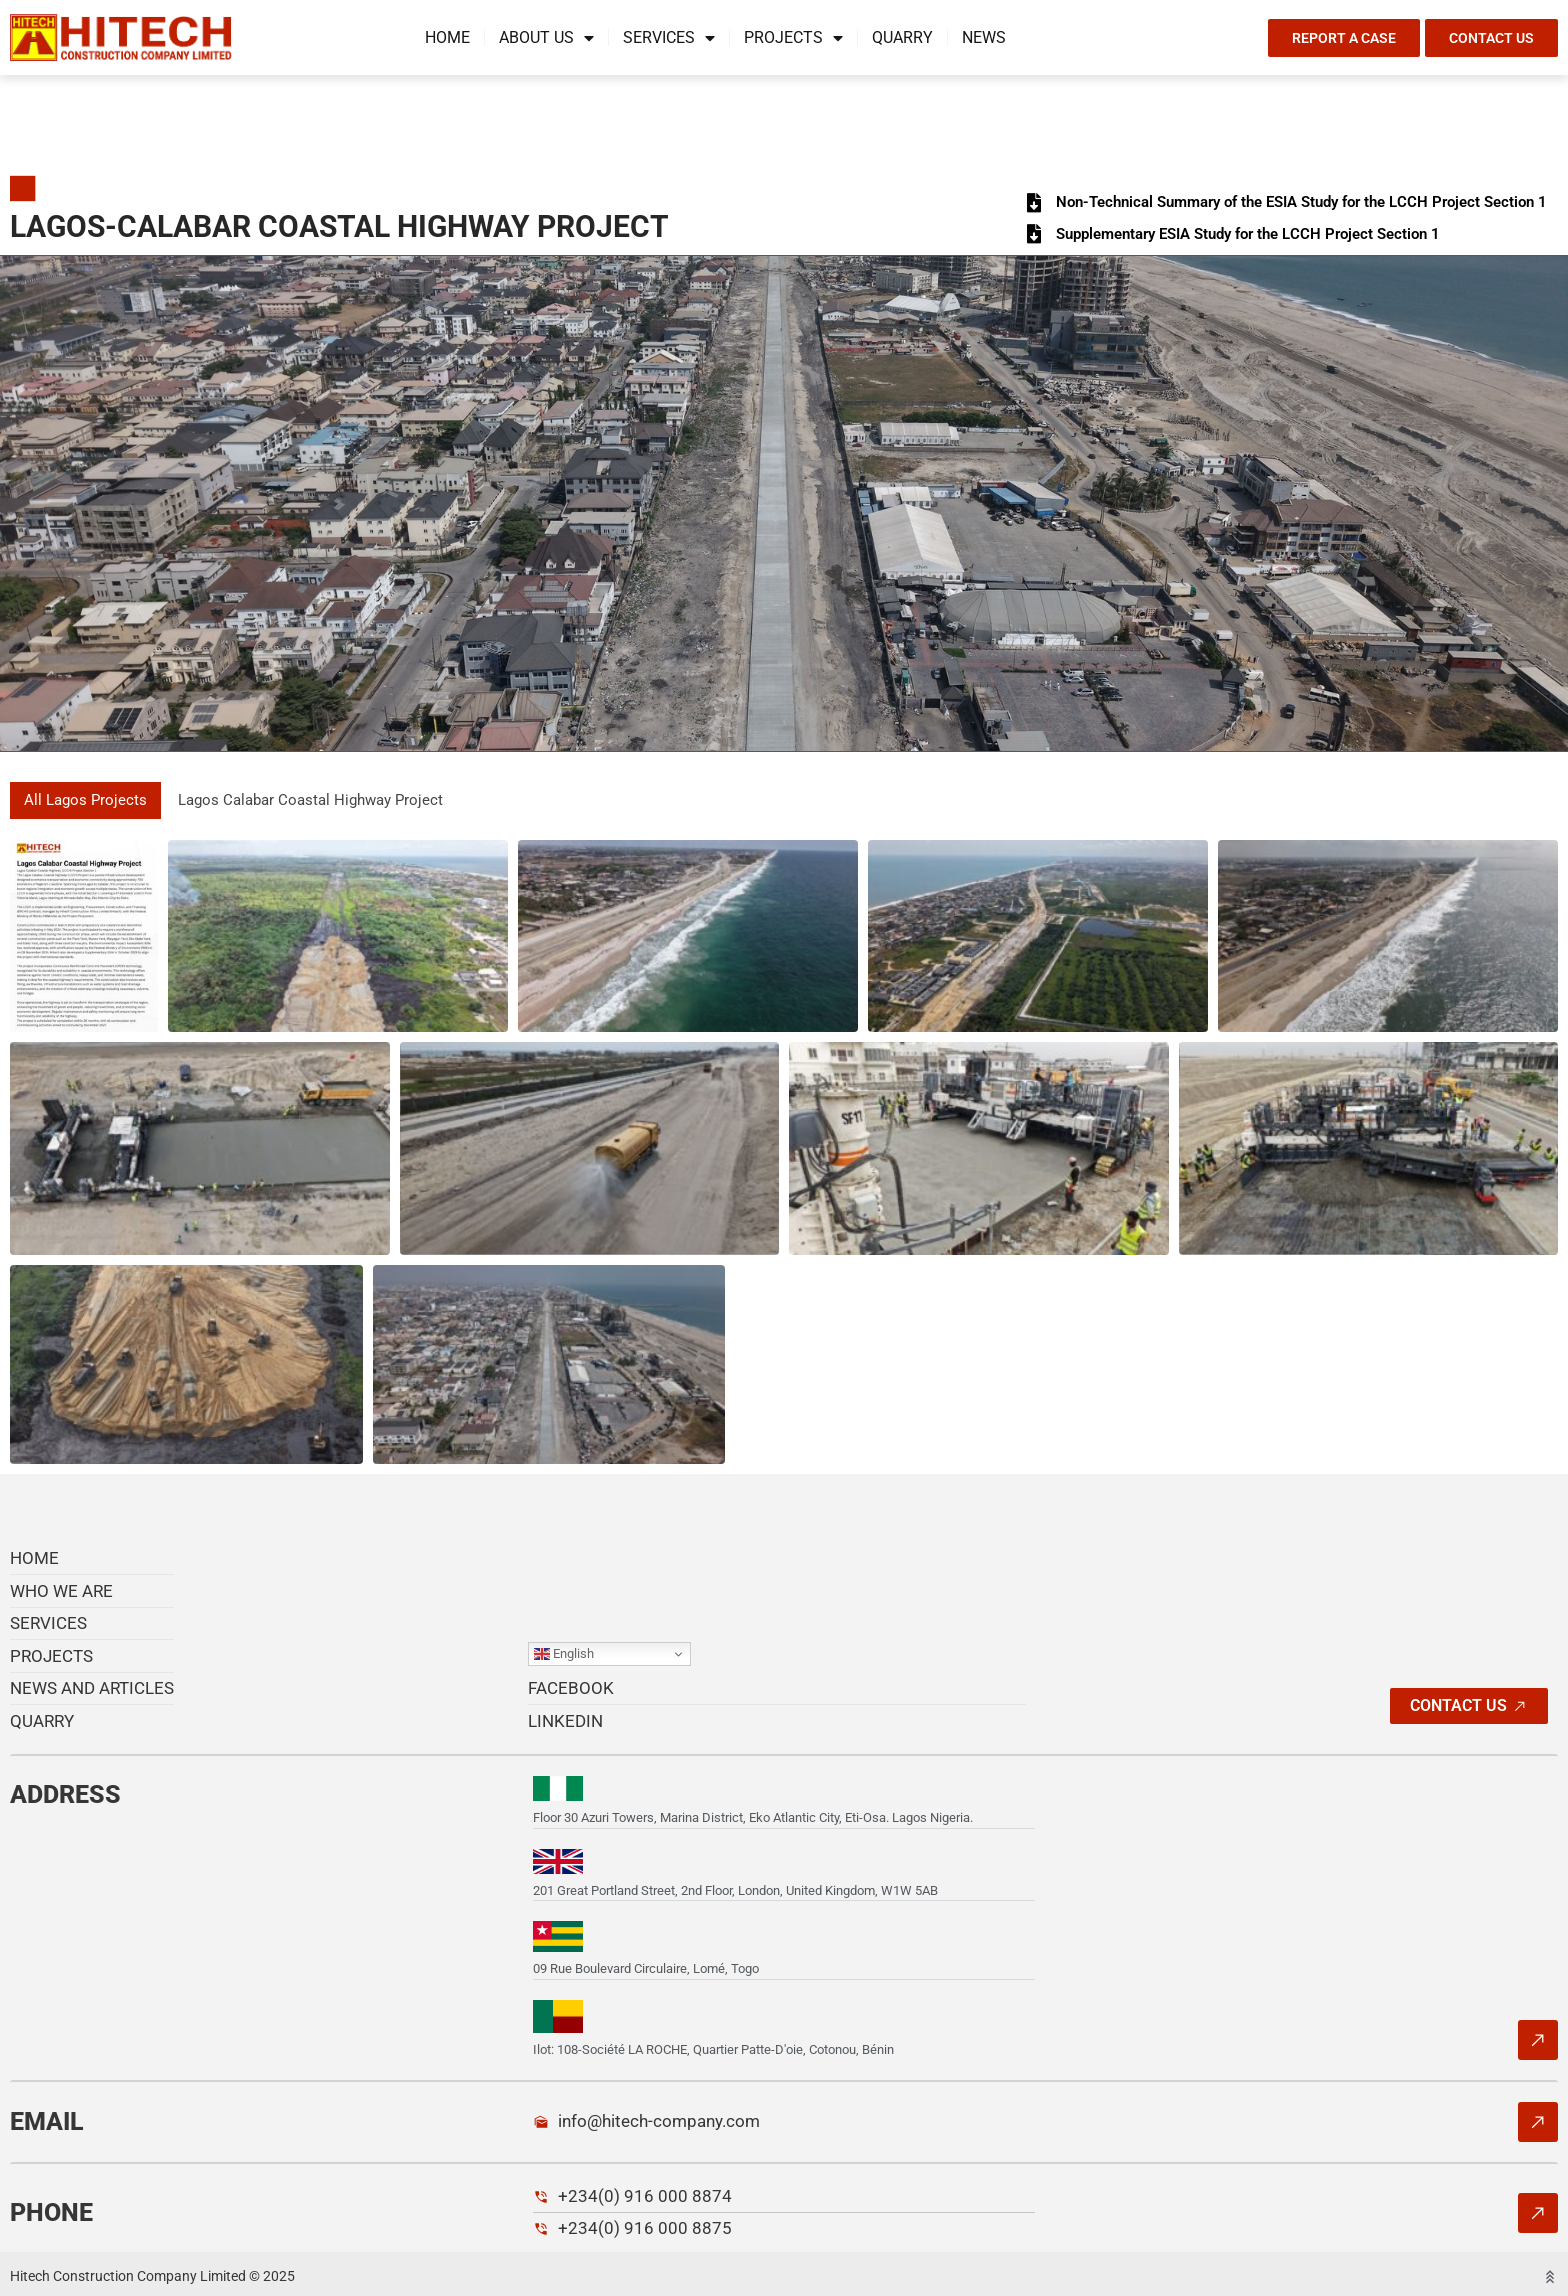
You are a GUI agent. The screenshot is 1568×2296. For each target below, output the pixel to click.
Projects (793, 38)
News (984, 37)
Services (669, 38)
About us (546, 38)
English (564, 1655)
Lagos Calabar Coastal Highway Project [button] (322, 800)
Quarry (902, 37)
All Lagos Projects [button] (87, 800)
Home (447, 37)
